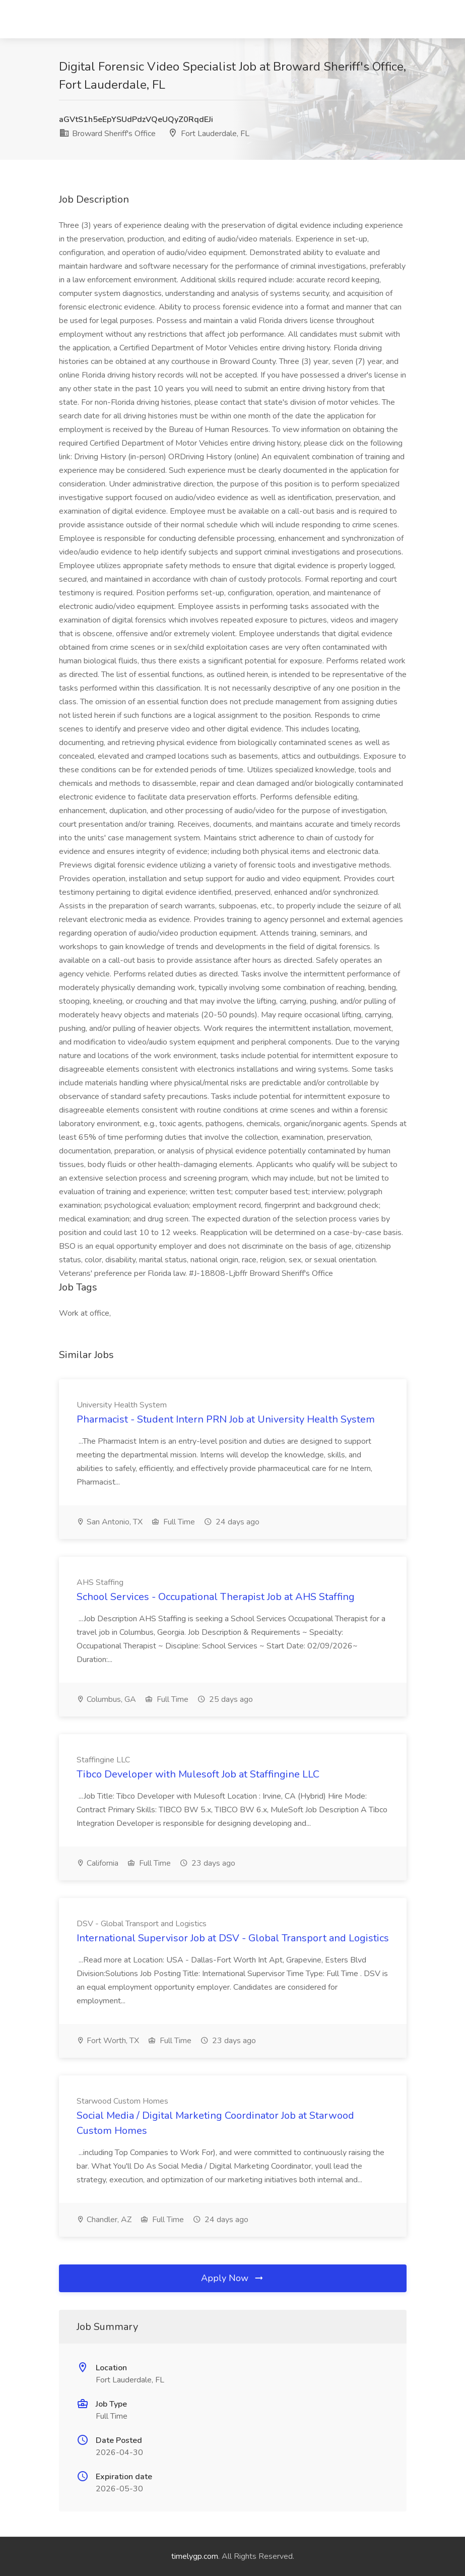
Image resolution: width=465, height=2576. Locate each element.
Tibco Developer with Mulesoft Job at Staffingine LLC (198, 1774)
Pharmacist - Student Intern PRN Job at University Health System (226, 1419)
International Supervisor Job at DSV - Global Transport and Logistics (233, 1938)
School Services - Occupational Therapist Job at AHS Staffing (216, 1597)
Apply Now (232, 2278)
